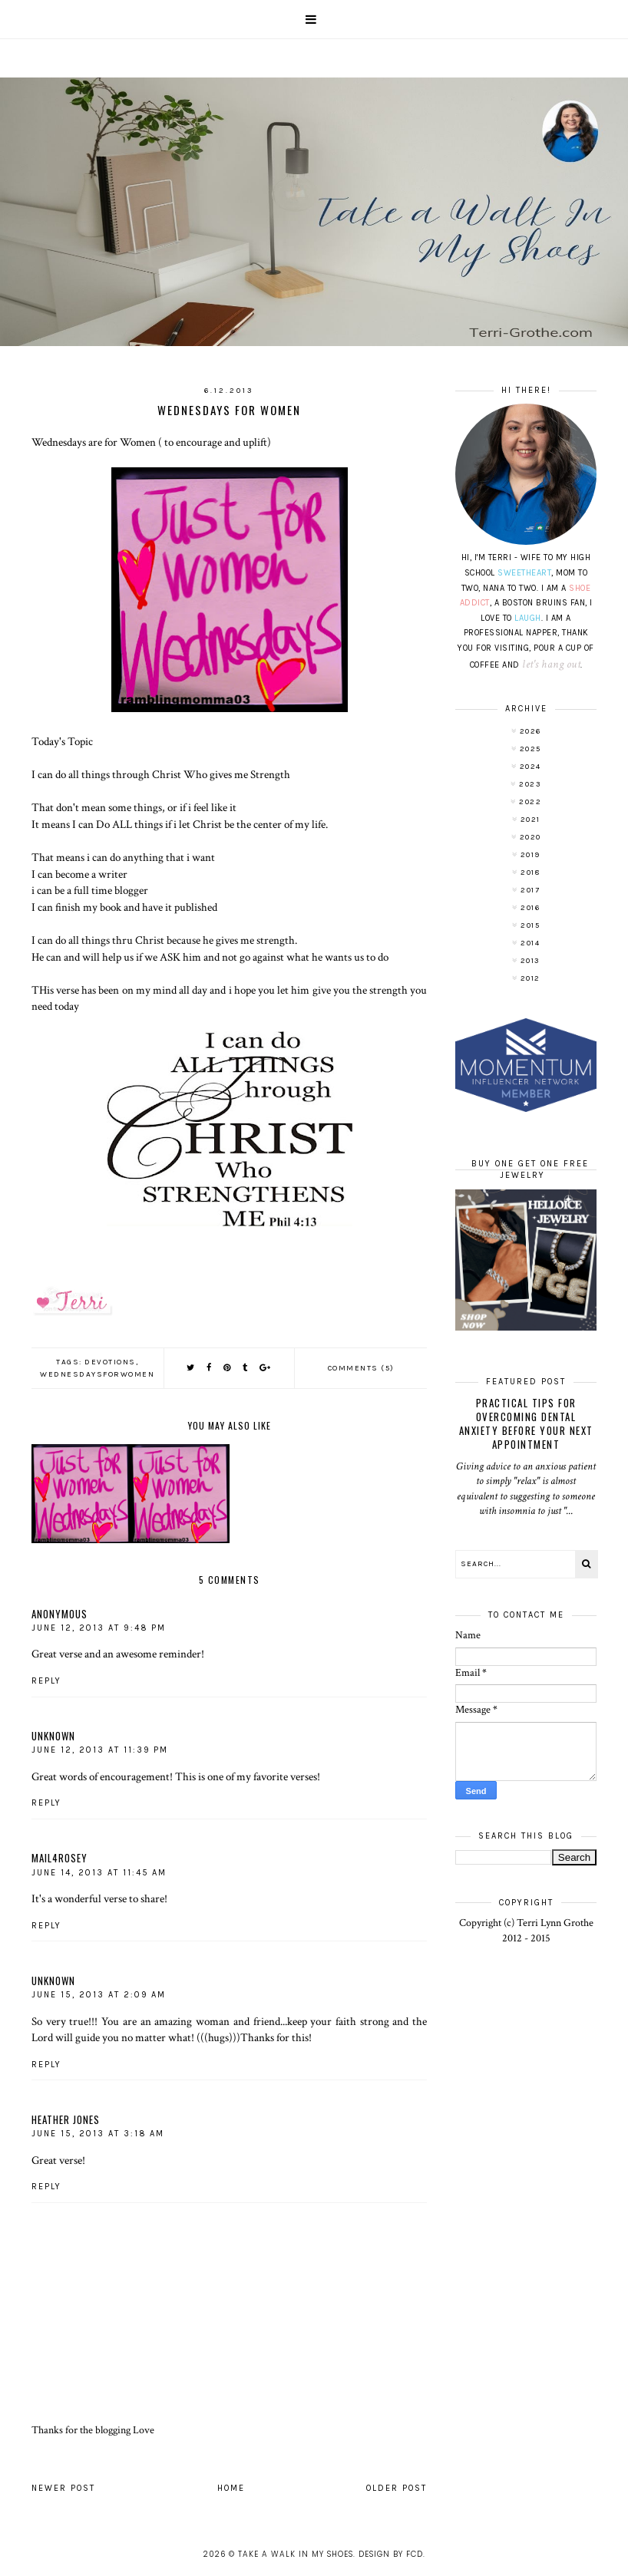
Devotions (110, 1362)
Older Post (396, 2488)
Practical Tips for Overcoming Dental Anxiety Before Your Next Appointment (526, 1424)
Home (231, 2488)
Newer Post (63, 2488)
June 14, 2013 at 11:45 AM (99, 1873)
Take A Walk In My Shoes (295, 2554)
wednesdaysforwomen (97, 1374)
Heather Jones (65, 2119)
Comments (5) (361, 1368)
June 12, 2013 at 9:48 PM (98, 1628)
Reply (46, 1681)
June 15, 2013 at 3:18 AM (97, 2134)
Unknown (53, 1735)
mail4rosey (59, 1857)
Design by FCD (391, 2554)
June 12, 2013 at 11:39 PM (99, 1750)
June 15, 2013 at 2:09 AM (98, 1995)
